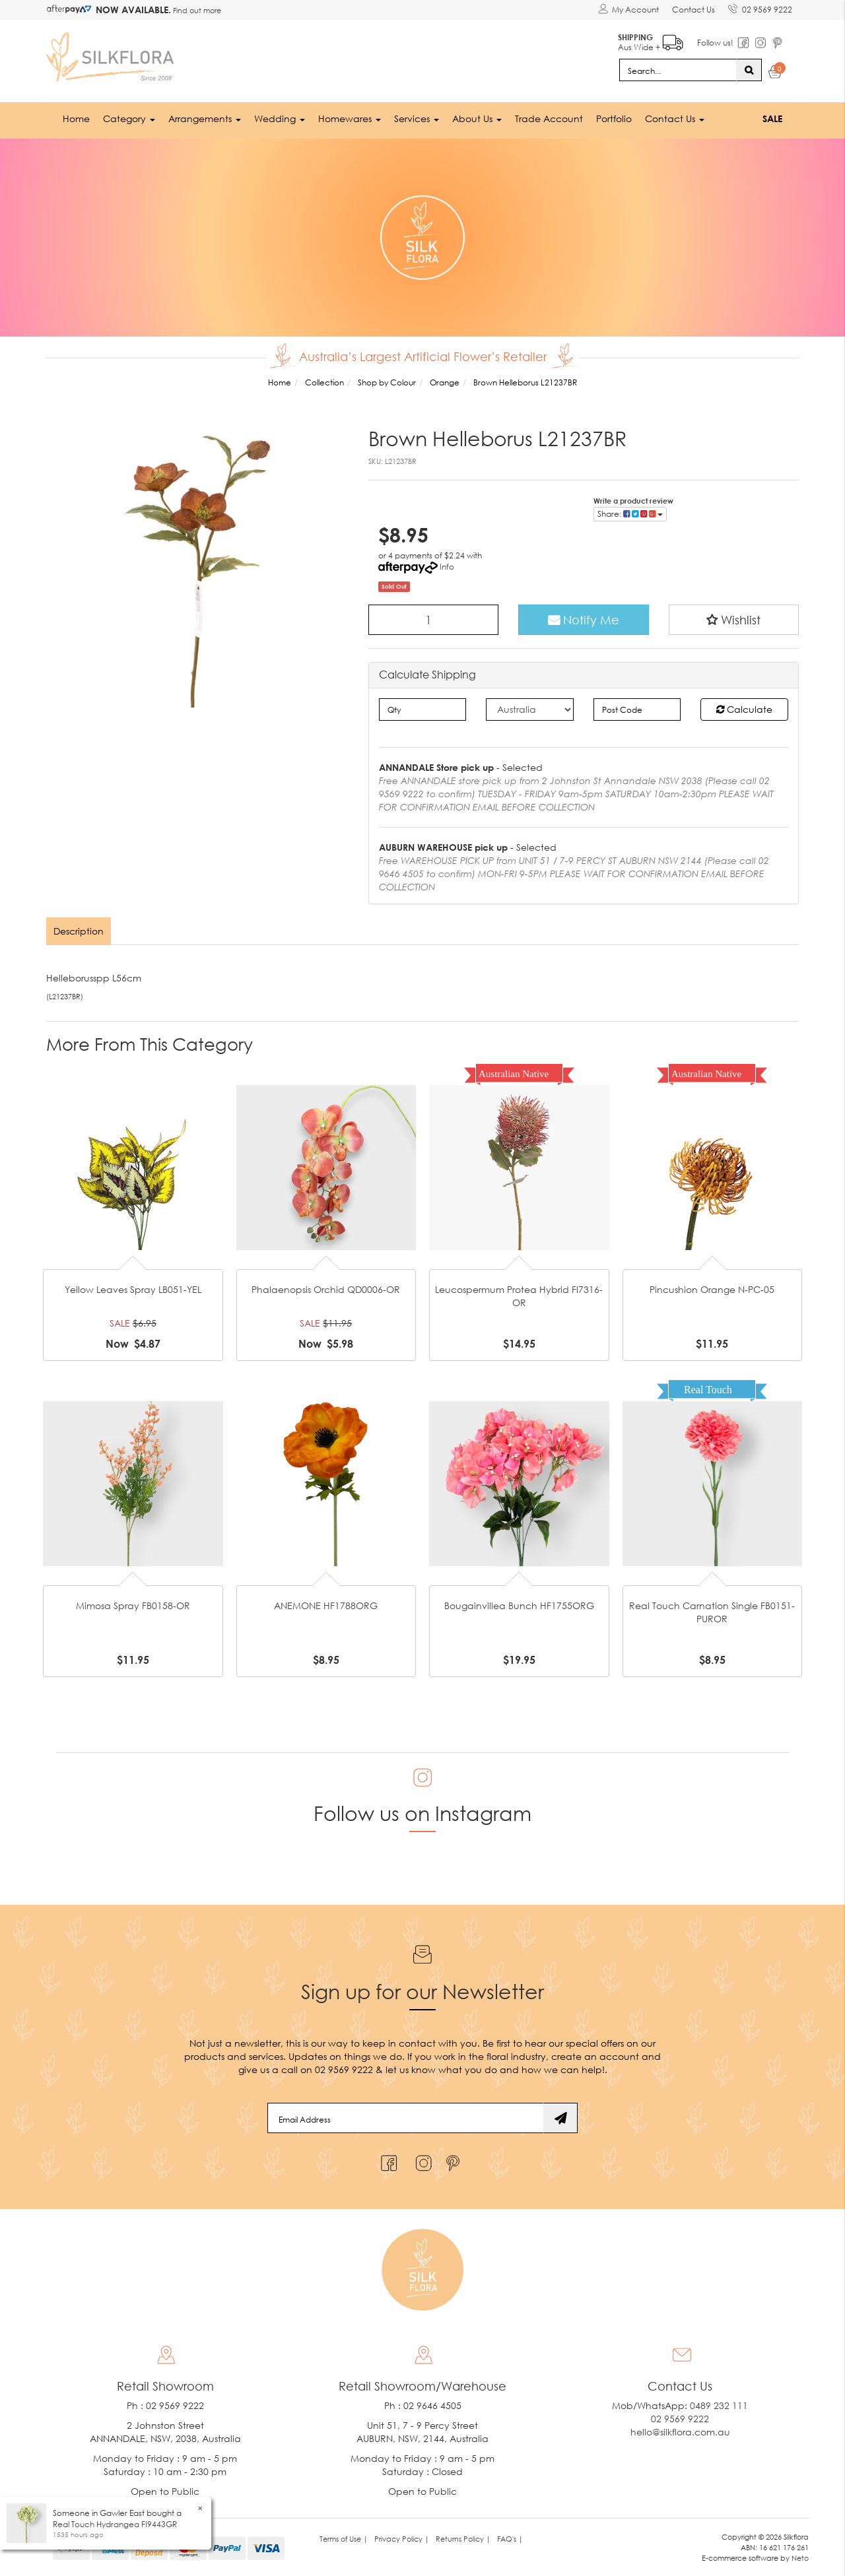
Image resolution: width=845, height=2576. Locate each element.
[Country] (530, 709)
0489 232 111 (719, 2405)
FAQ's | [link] (510, 2538)
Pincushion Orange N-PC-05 (712, 1289)
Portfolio (614, 118)
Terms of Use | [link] (344, 2538)
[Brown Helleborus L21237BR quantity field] (433, 620)
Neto (800, 2558)
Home (76, 118)
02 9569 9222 (760, 7)
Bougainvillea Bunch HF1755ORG (519, 1605)
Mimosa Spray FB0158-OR (133, 1605)
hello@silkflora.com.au (680, 2431)
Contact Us (693, 10)
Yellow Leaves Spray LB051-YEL (133, 1289)
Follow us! (715, 43)
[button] (734, 620)
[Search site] (749, 70)
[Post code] (637, 709)
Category (129, 118)
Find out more (196, 10)
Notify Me (583, 619)
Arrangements (204, 118)
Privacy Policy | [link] (401, 2538)
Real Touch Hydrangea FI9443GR (115, 2524)
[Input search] (678, 70)
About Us (477, 118)
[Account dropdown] (628, 10)
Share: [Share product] (630, 514)
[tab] (79, 931)
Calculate (744, 709)
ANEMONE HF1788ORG (326, 1605)
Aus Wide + (650, 40)
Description (78, 931)
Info (447, 567)
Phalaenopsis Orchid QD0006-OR (326, 1289)
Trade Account (549, 118)
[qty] (423, 709)
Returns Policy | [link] (463, 2538)
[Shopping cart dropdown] (775, 74)
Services (416, 118)
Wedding (279, 118)
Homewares (349, 118)
